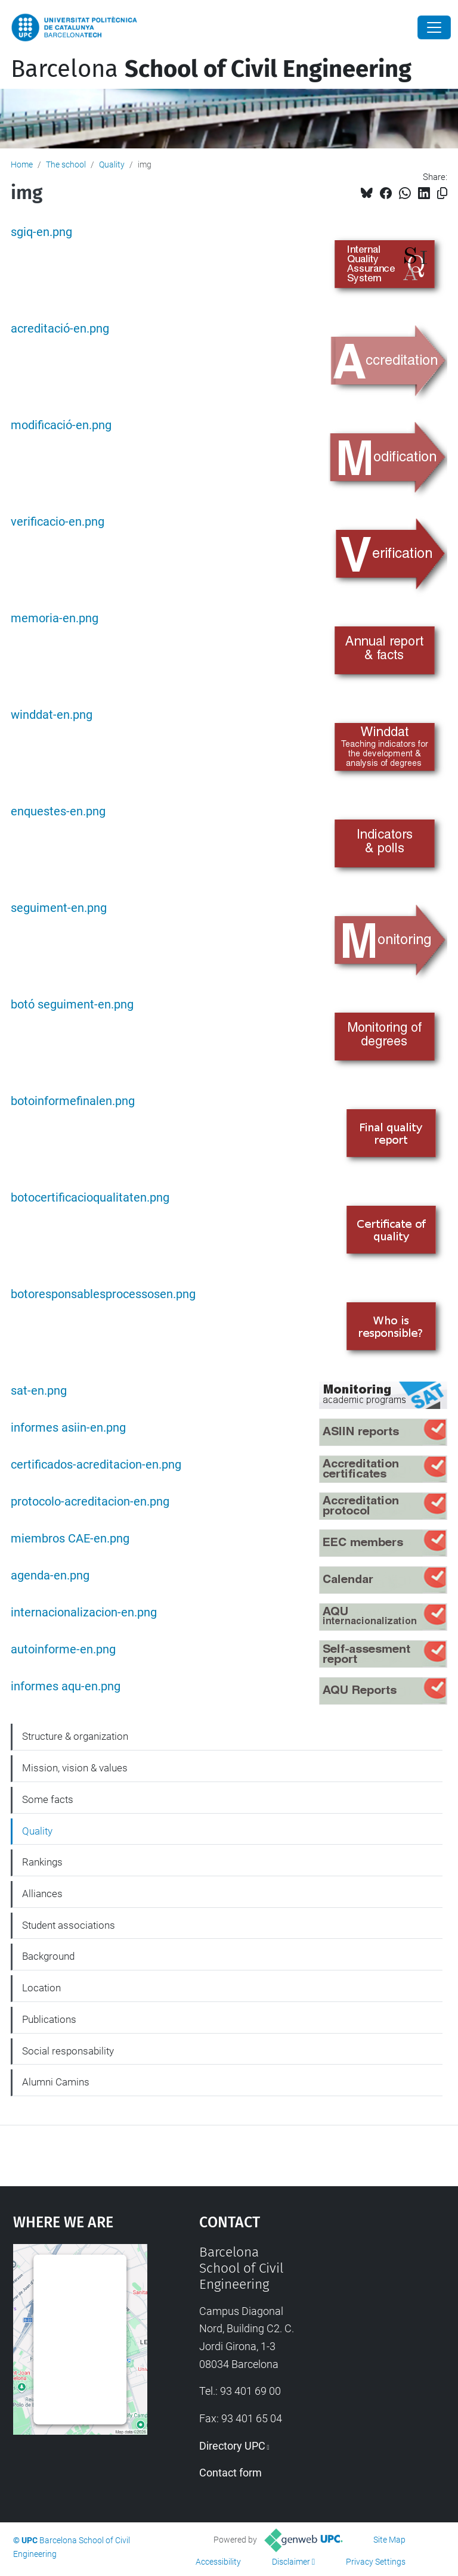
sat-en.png (39, 1391)
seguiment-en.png (59, 908)
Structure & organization (75, 1736)
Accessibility (218, 2561)
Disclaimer (291, 2561)
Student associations (68, 1925)
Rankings (42, 1862)
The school (66, 164)
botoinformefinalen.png (73, 1101)
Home (22, 164)
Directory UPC (232, 2446)
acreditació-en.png (60, 329)
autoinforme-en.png (63, 1649)
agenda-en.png (50, 1575)
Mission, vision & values (75, 1768)
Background (48, 1956)
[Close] (434, 27)
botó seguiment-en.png (72, 1004)
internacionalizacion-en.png (84, 1612)
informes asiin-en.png (68, 1428)
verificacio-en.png (57, 522)
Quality (112, 164)
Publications (49, 2019)
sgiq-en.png (41, 232)
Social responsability (68, 2051)
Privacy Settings (376, 2561)
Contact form (230, 2472)
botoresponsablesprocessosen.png (103, 1294)
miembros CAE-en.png (70, 1538)
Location (41, 1988)
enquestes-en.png (58, 811)
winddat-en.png (51, 715)
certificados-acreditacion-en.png (96, 1465)
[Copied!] (442, 193)
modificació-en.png (61, 425)
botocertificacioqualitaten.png (90, 1198)
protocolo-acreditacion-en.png (90, 1502)
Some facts (47, 1799)
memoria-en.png (54, 618)
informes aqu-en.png (65, 1686)
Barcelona (211, 69)
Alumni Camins (55, 2082)
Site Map (389, 2539)
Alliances (42, 1894)
